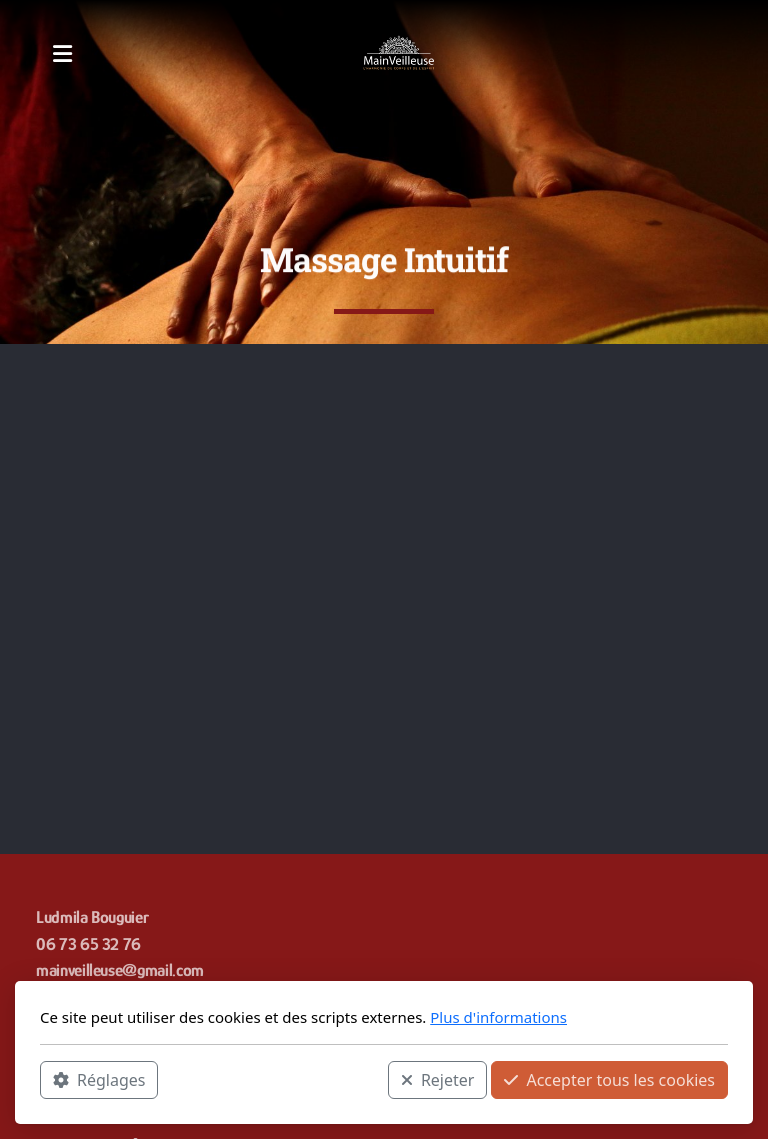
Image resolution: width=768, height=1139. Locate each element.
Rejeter (438, 1080)
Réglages (99, 1080)
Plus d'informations (498, 1017)
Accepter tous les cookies (609, 1080)
